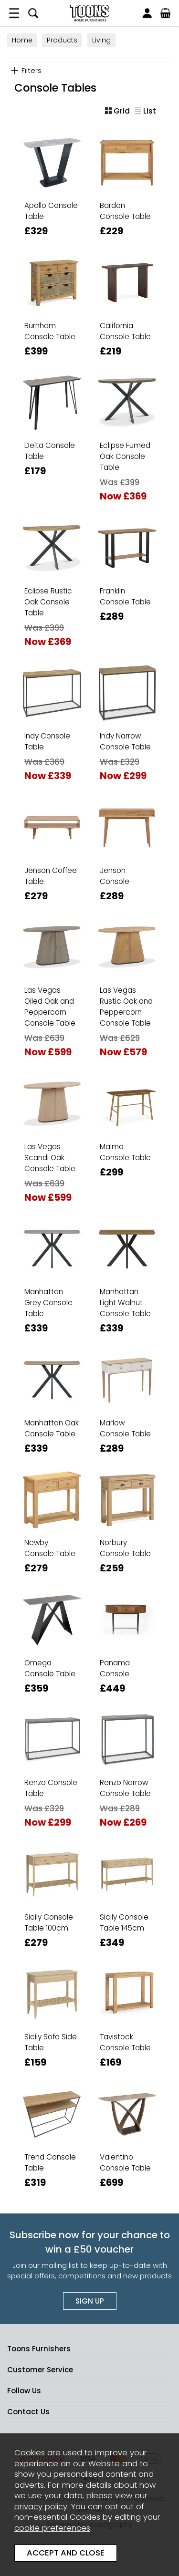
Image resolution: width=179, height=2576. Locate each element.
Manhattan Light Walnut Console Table (125, 1303)
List (145, 111)
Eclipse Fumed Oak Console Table (125, 456)
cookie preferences (52, 2528)
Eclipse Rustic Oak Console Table (48, 602)
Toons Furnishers (89, 13)
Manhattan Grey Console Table (48, 1303)
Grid (117, 111)
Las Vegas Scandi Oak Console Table (49, 1158)
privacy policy (40, 2506)
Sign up (89, 2301)
